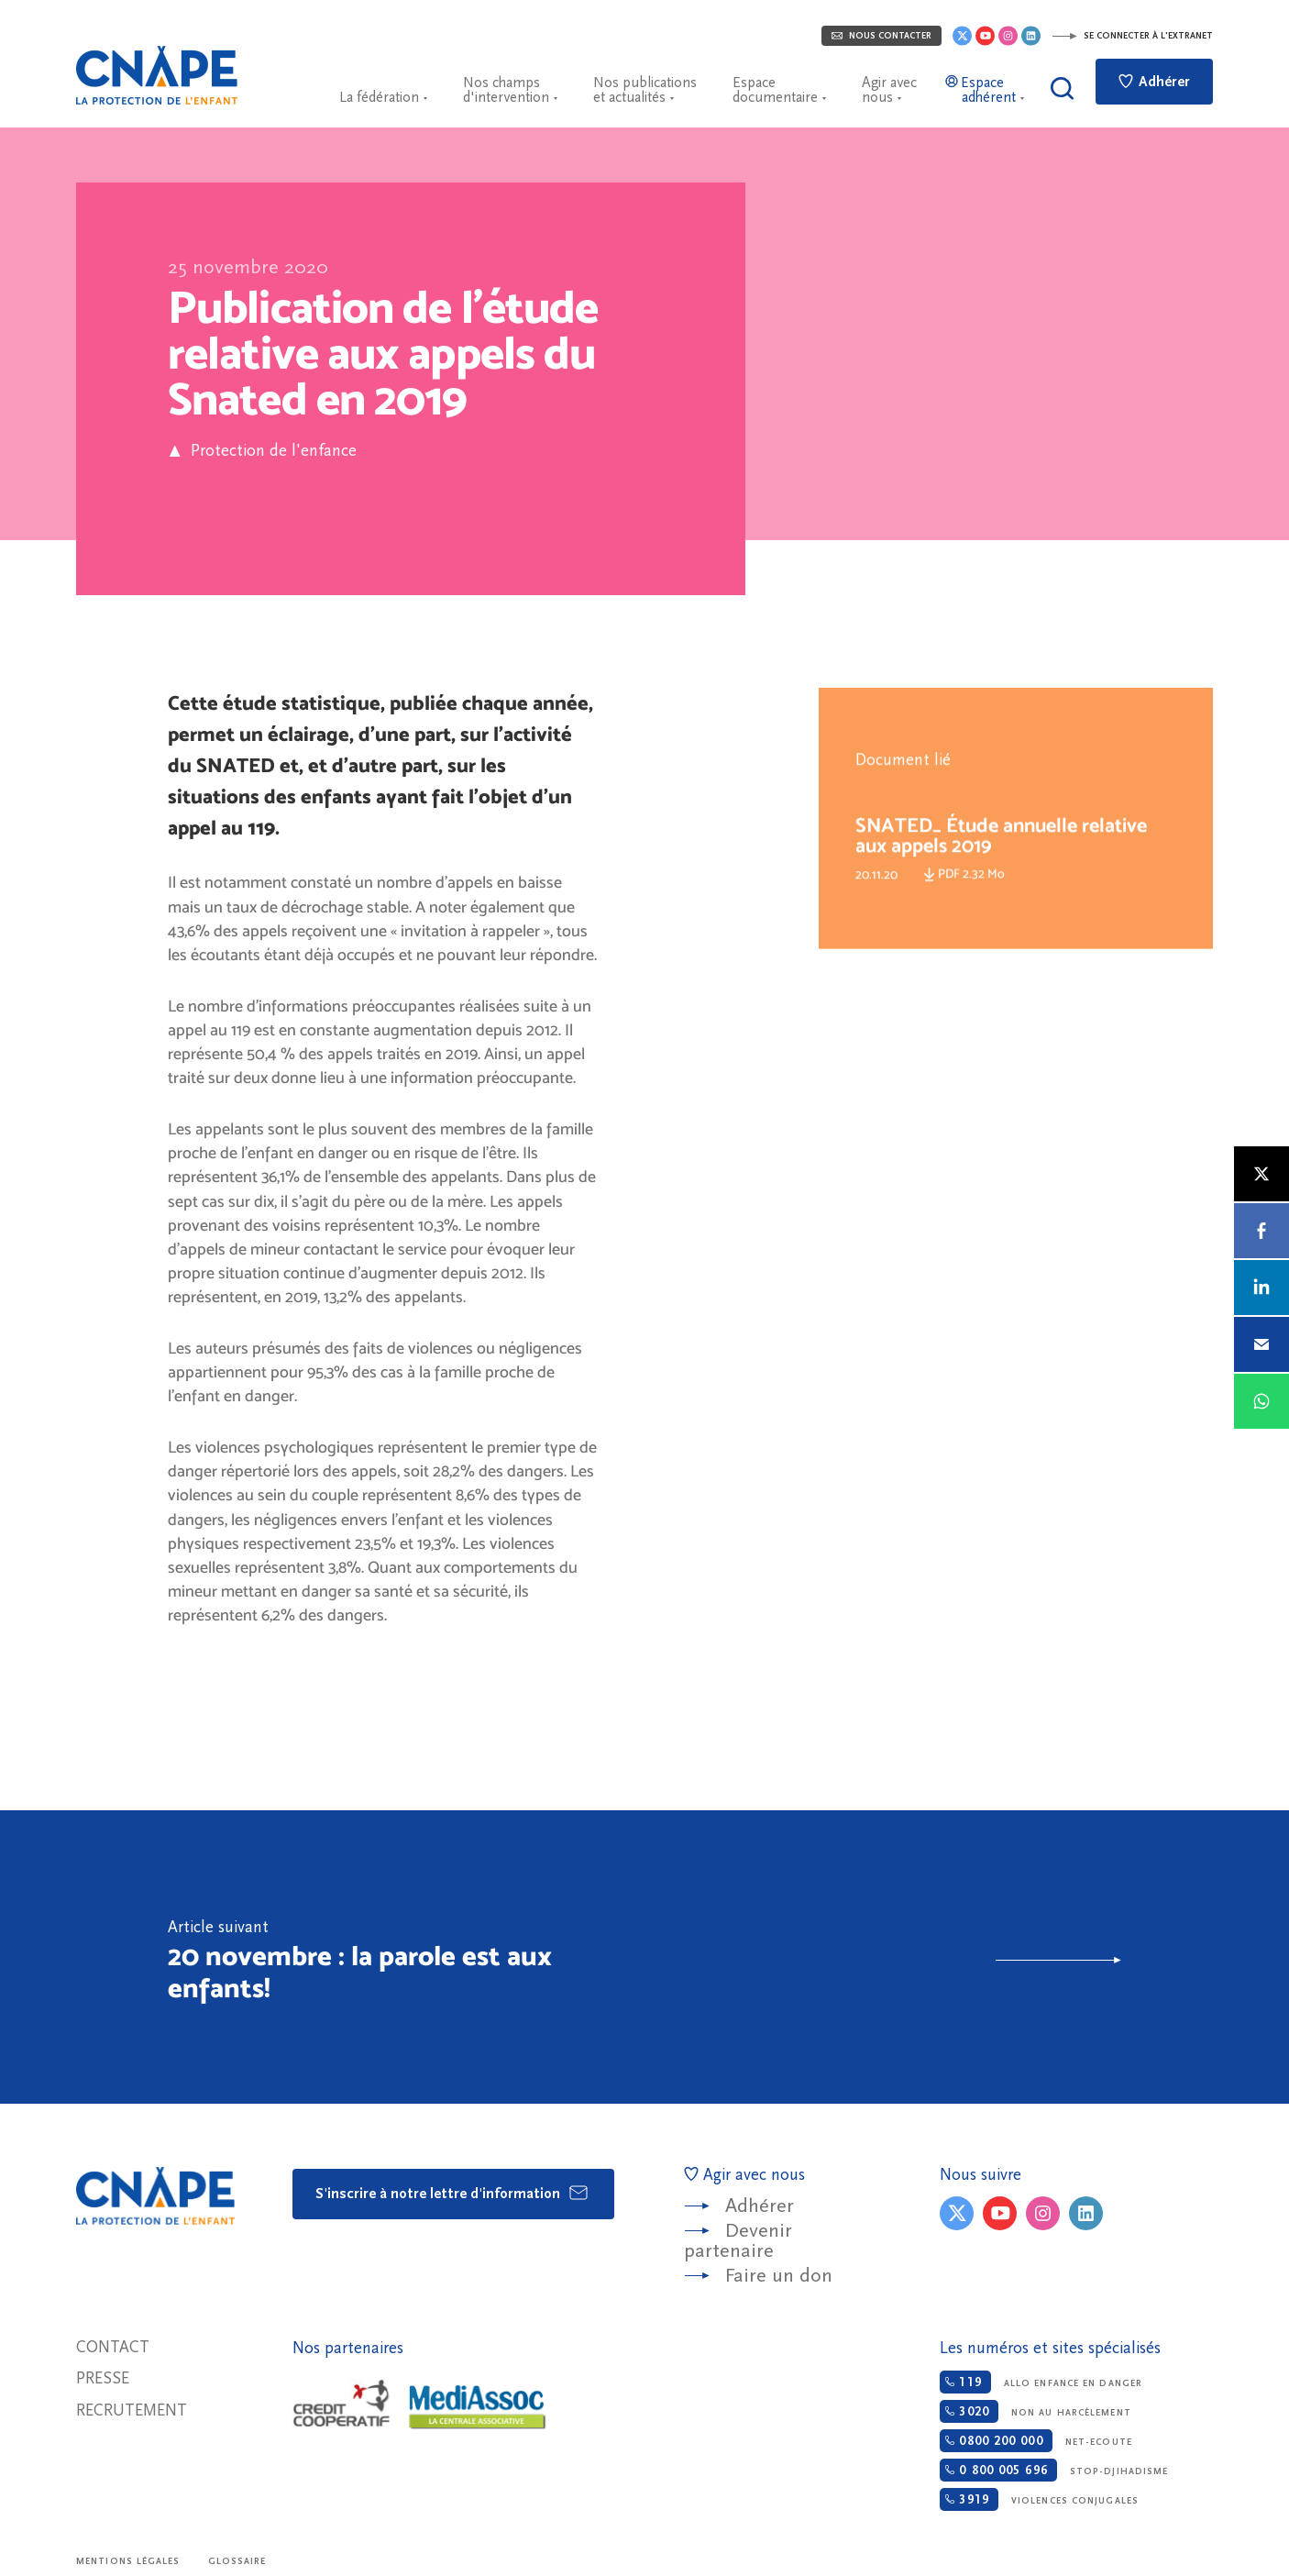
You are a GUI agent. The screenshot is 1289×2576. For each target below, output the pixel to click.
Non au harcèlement (1035, 2411)
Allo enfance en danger (1041, 2382)
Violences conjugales (1039, 2499)
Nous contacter (881, 35)
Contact (112, 2347)
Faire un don (778, 2275)
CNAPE (156, 75)
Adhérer (1154, 81)
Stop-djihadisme (1054, 2470)
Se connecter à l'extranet (1132, 35)
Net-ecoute (1035, 2440)
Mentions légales (128, 2561)
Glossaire (237, 2561)
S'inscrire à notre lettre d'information (452, 2193)
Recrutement (131, 2410)
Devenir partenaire (738, 2240)
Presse (102, 2378)
